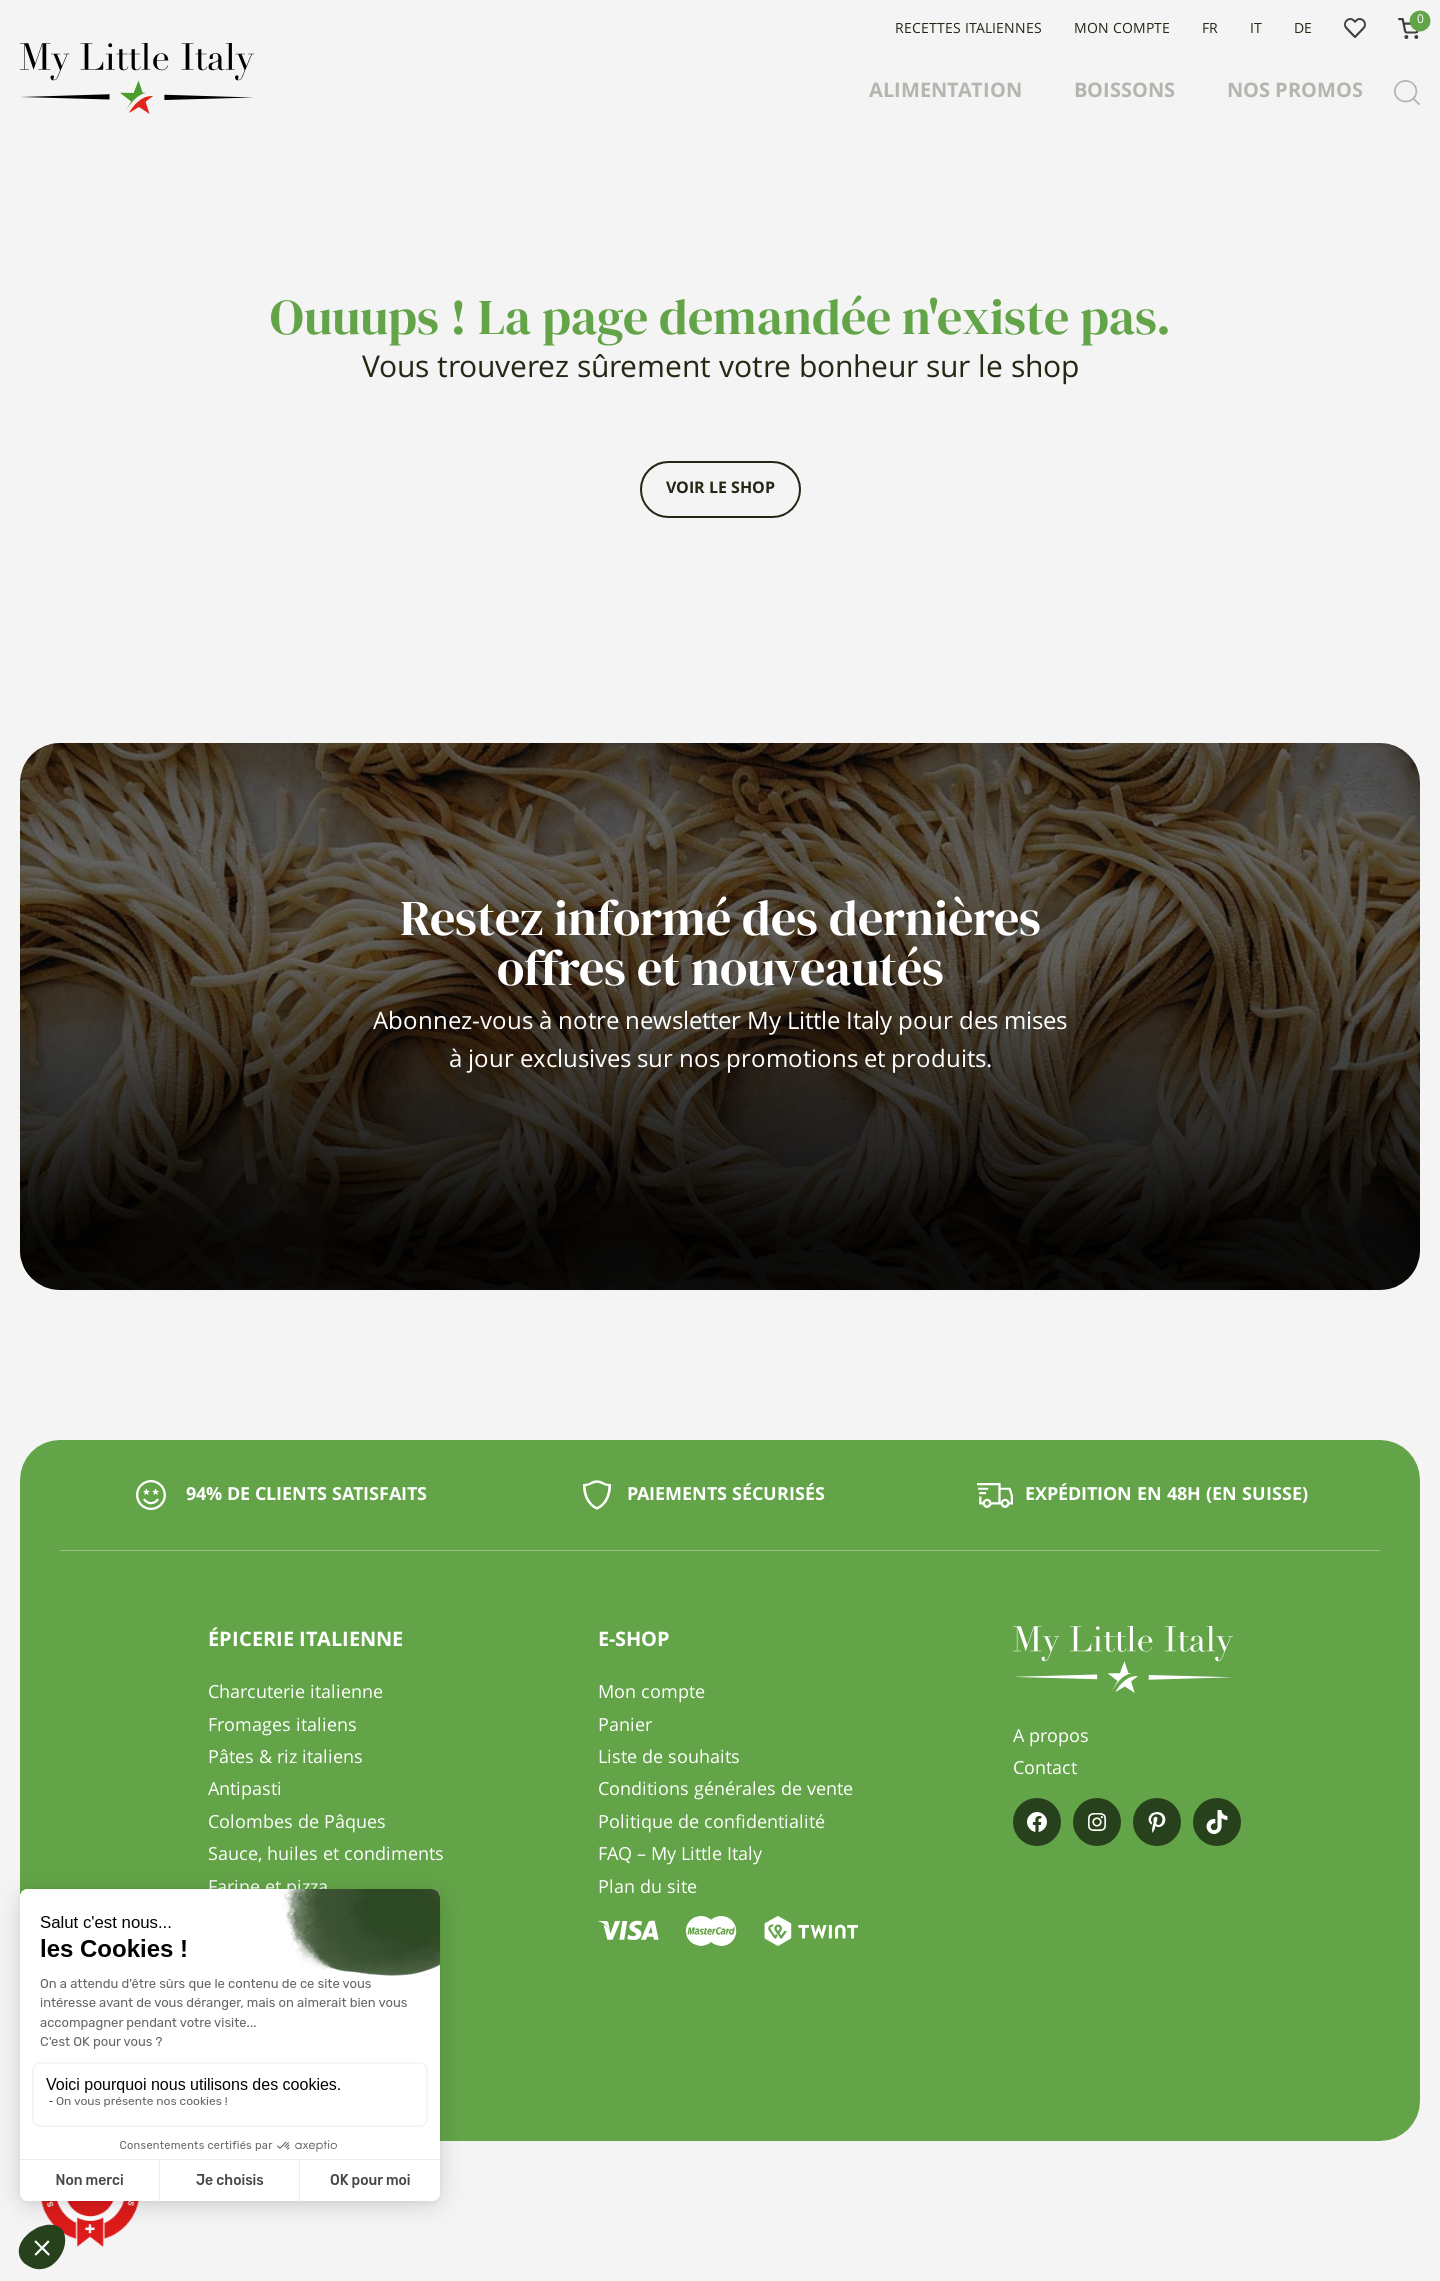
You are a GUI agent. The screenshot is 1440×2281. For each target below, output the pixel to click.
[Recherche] (1407, 93)
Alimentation (945, 92)
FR (1210, 29)
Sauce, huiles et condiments (326, 1855)
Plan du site (647, 1888)
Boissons (1124, 92)
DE (1303, 29)
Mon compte (1122, 29)
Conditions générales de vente (725, 1790)
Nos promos (1295, 92)
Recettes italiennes (968, 29)
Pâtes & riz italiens (285, 1758)
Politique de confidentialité (711, 1823)
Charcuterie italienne (295, 1693)
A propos (1051, 1737)
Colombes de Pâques (297, 1823)
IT (1256, 29)
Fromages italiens (282, 1726)
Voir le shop (720, 489)
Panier (625, 1726)
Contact (1045, 1769)
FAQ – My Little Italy (680, 1855)
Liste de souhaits (1355, 29)
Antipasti (245, 1790)
